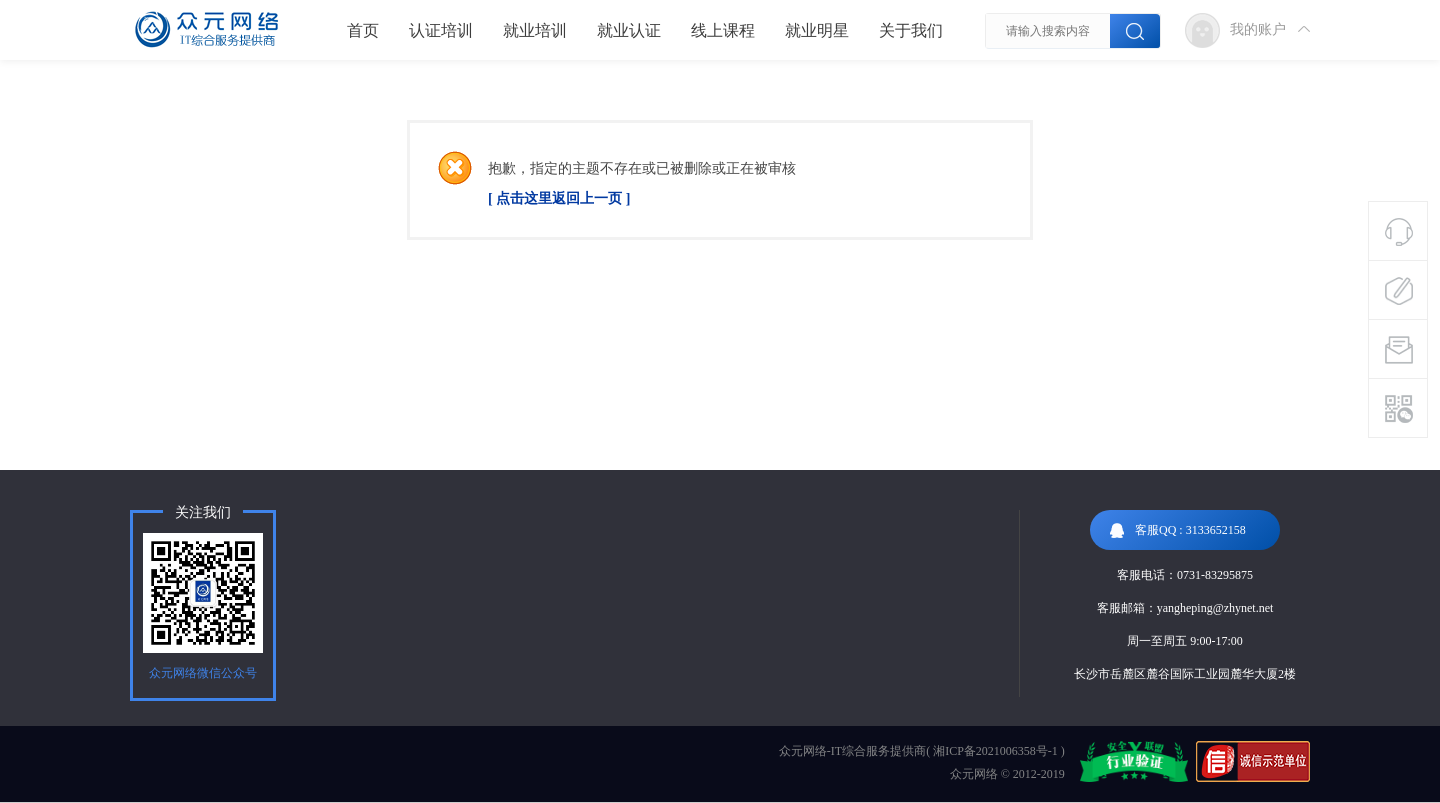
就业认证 (629, 30)
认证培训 (441, 30)
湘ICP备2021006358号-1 (995, 751)
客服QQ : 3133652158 (1178, 530)
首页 (363, 30)
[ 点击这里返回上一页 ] (559, 198)
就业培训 (535, 30)
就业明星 (817, 30)
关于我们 (911, 30)
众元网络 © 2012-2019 (1007, 774)
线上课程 (723, 30)
